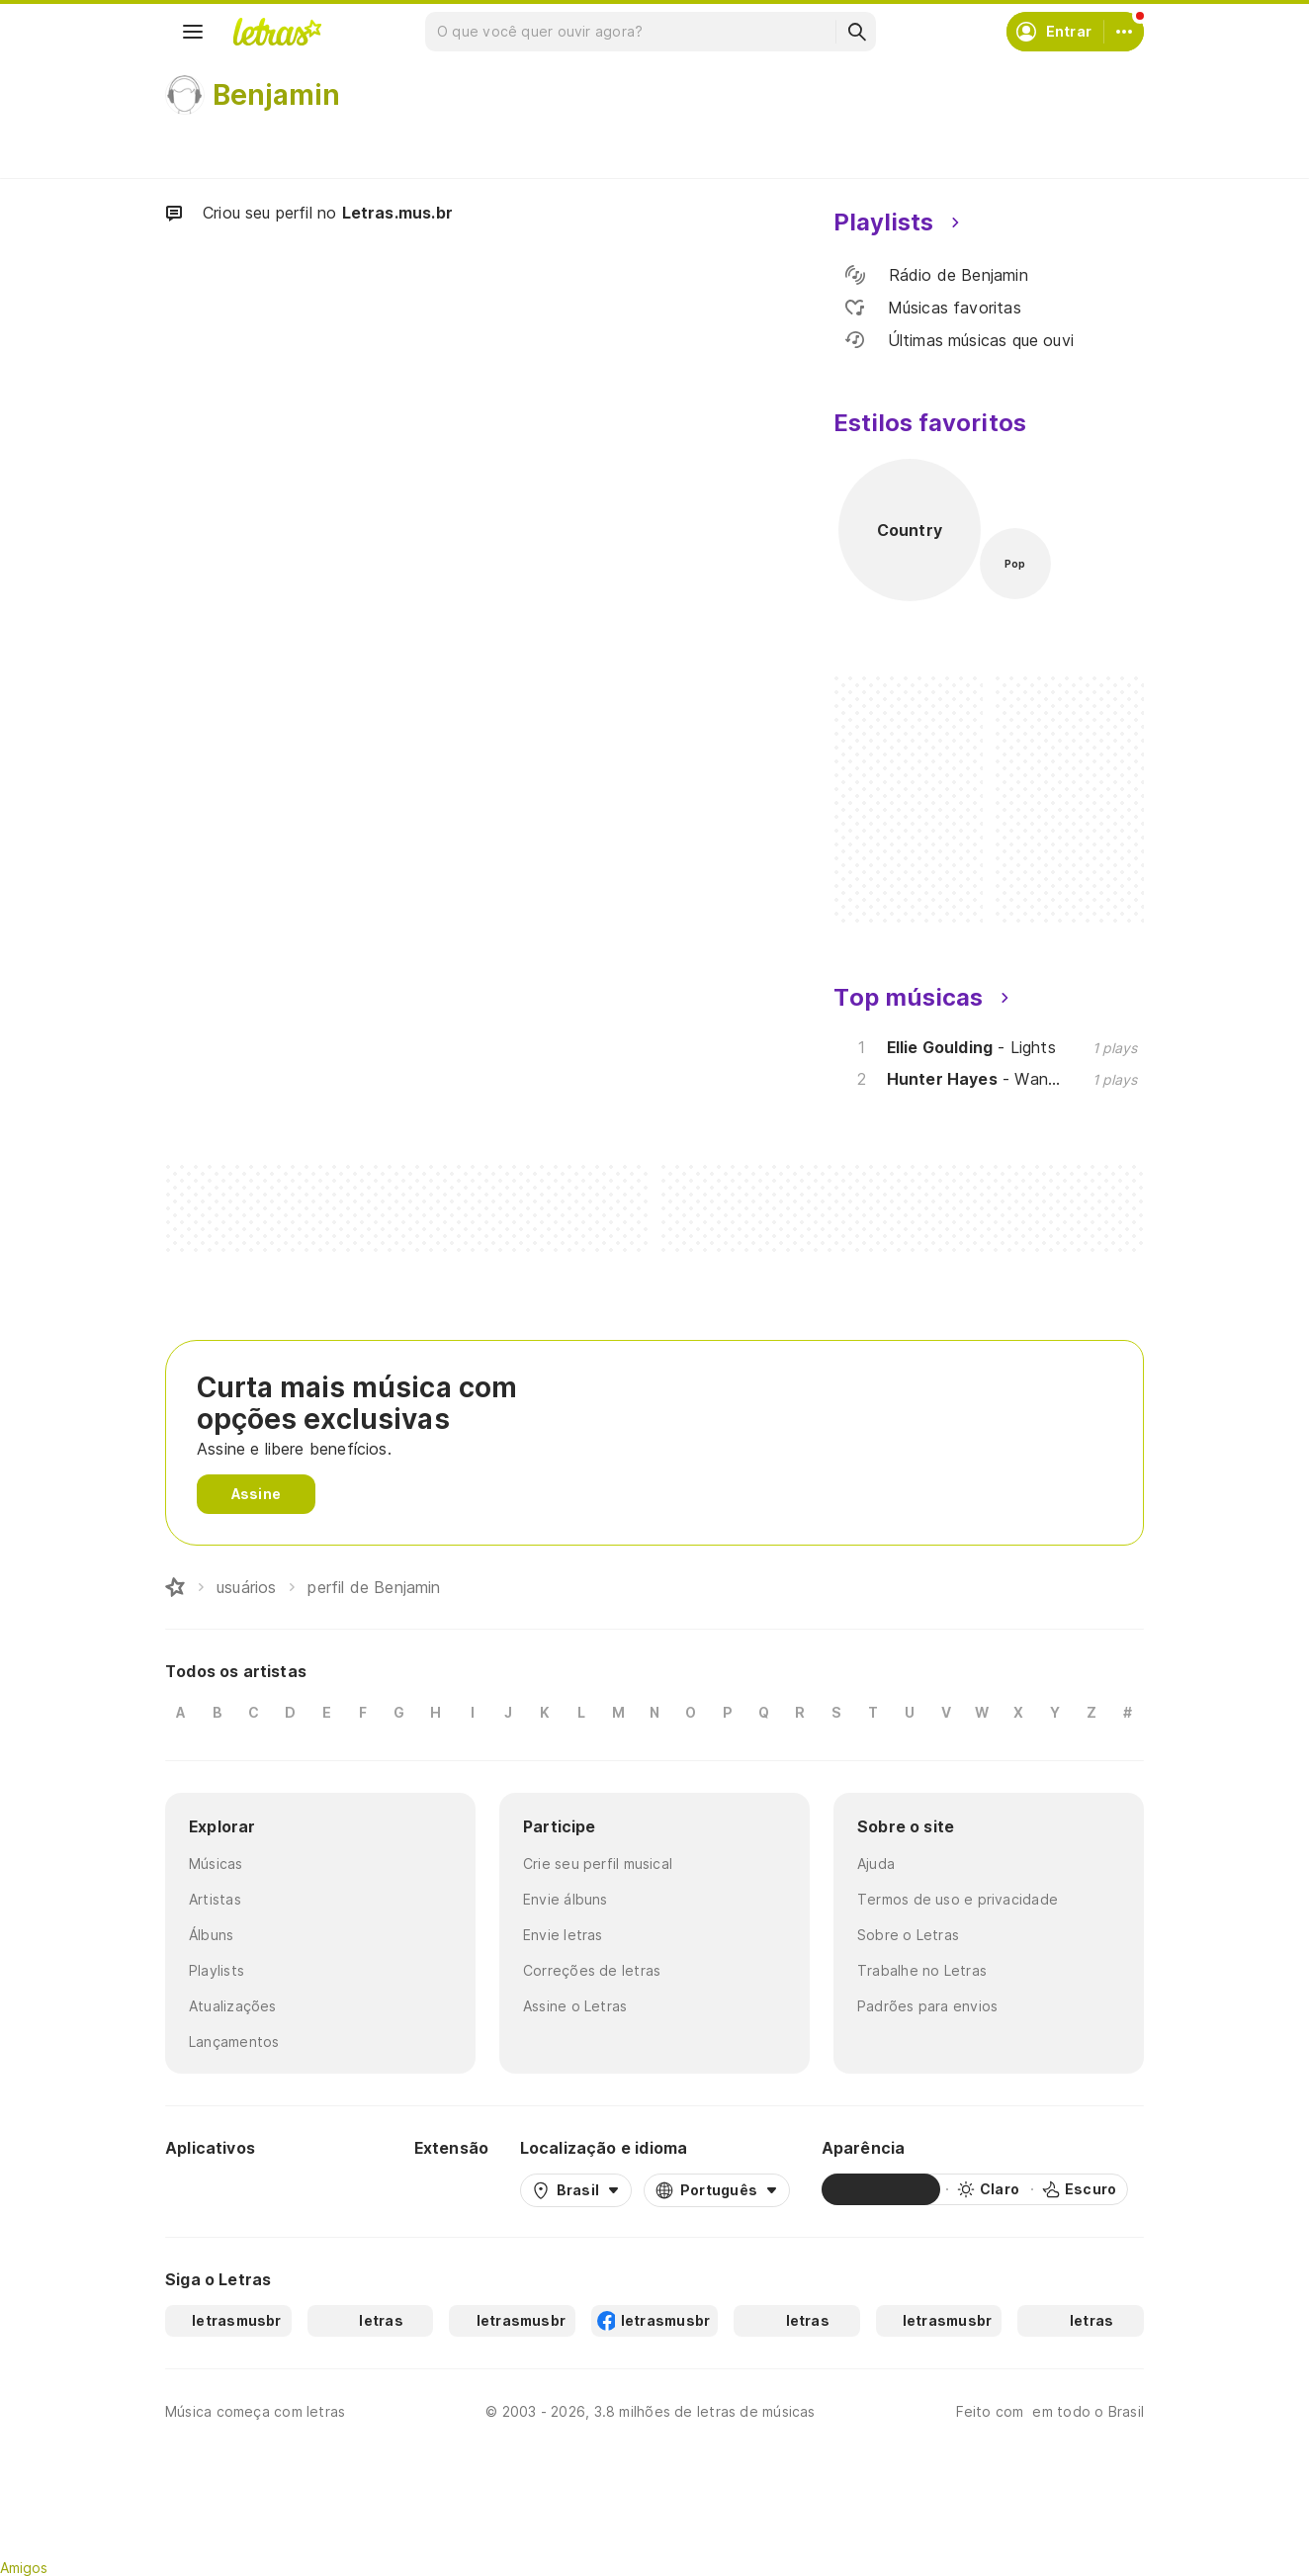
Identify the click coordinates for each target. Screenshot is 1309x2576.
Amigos (23, 2567)
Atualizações (233, 2006)
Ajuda (876, 1863)
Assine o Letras (575, 2006)
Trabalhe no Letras (922, 1970)
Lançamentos (234, 2041)
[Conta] (1124, 31)
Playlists (216, 1970)
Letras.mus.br (397, 212)
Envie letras (563, 1934)
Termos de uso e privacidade (957, 1899)
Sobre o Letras (908, 1934)
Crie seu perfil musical (597, 1863)
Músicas (216, 1863)
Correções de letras (591, 1970)
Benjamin (276, 95)
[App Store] (335, 2189)
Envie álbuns (565, 1899)
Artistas (215, 1899)
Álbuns (211, 1934)
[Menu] (192, 31)
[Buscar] (856, 31)
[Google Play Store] (218, 2189)
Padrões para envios (927, 2006)
